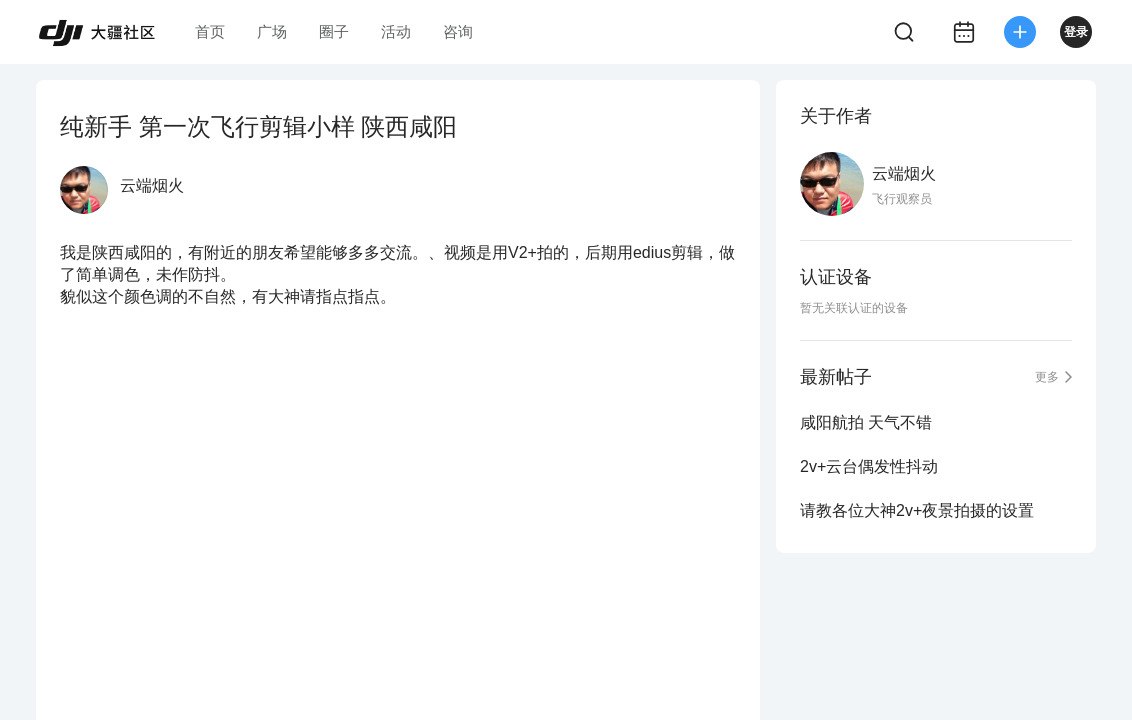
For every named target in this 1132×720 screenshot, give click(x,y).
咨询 (458, 31)
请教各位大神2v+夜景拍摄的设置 (917, 510)
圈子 (334, 31)
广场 (272, 31)
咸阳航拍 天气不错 (866, 422)
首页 (210, 31)
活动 (396, 31)
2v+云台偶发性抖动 (869, 466)
